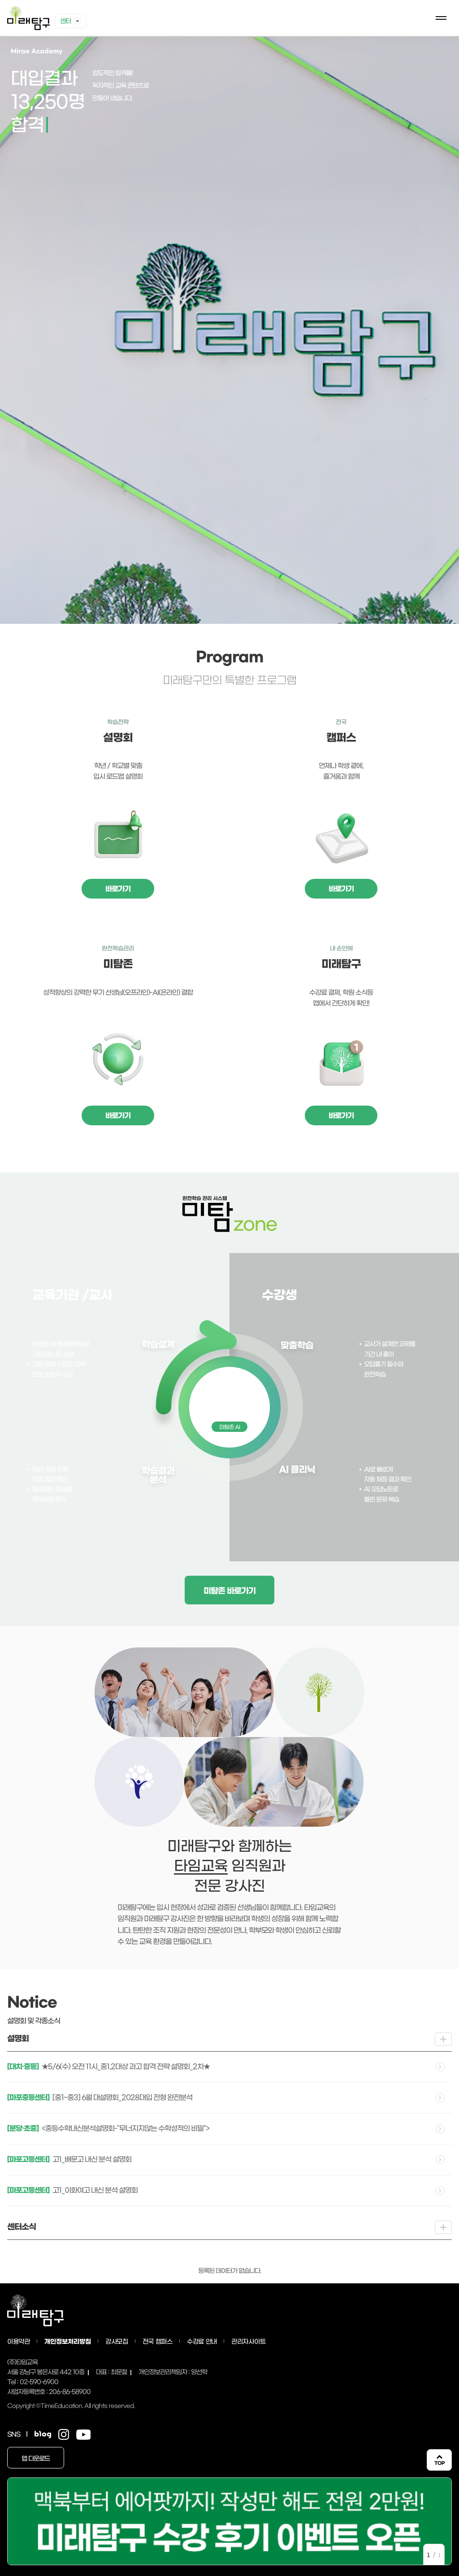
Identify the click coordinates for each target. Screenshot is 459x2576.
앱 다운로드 (36, 2458)
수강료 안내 (202, 2341)
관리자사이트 (248, 2341)
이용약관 (18, 2341)
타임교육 (201, 1866)
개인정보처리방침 (67, 2341)
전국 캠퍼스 (158, 2341)
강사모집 (116, 2341)
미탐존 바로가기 (229, 1591)
